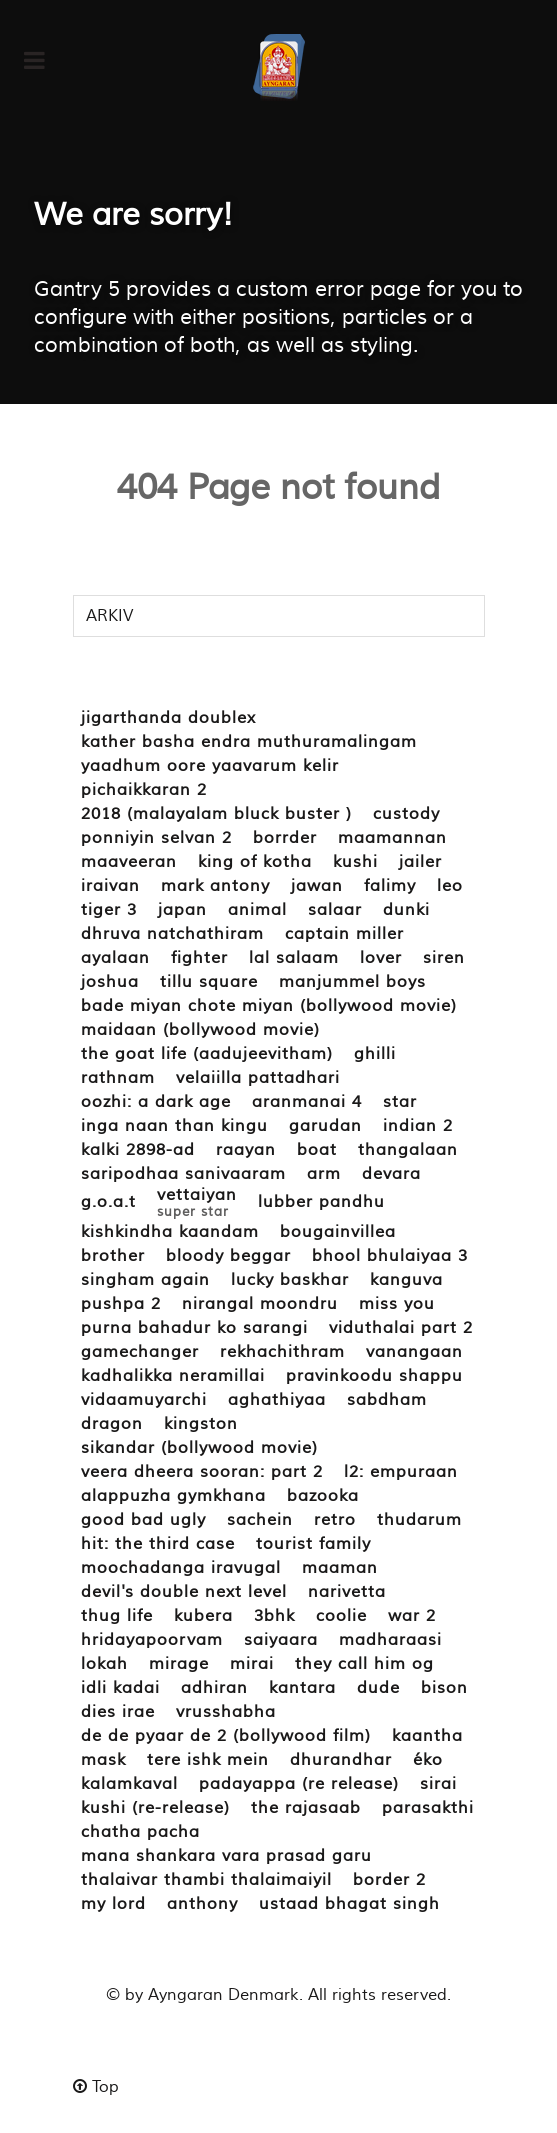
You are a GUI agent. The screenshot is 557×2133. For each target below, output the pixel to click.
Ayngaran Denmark (223, 1995)
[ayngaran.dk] (278, 67)
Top (96, 2087)
